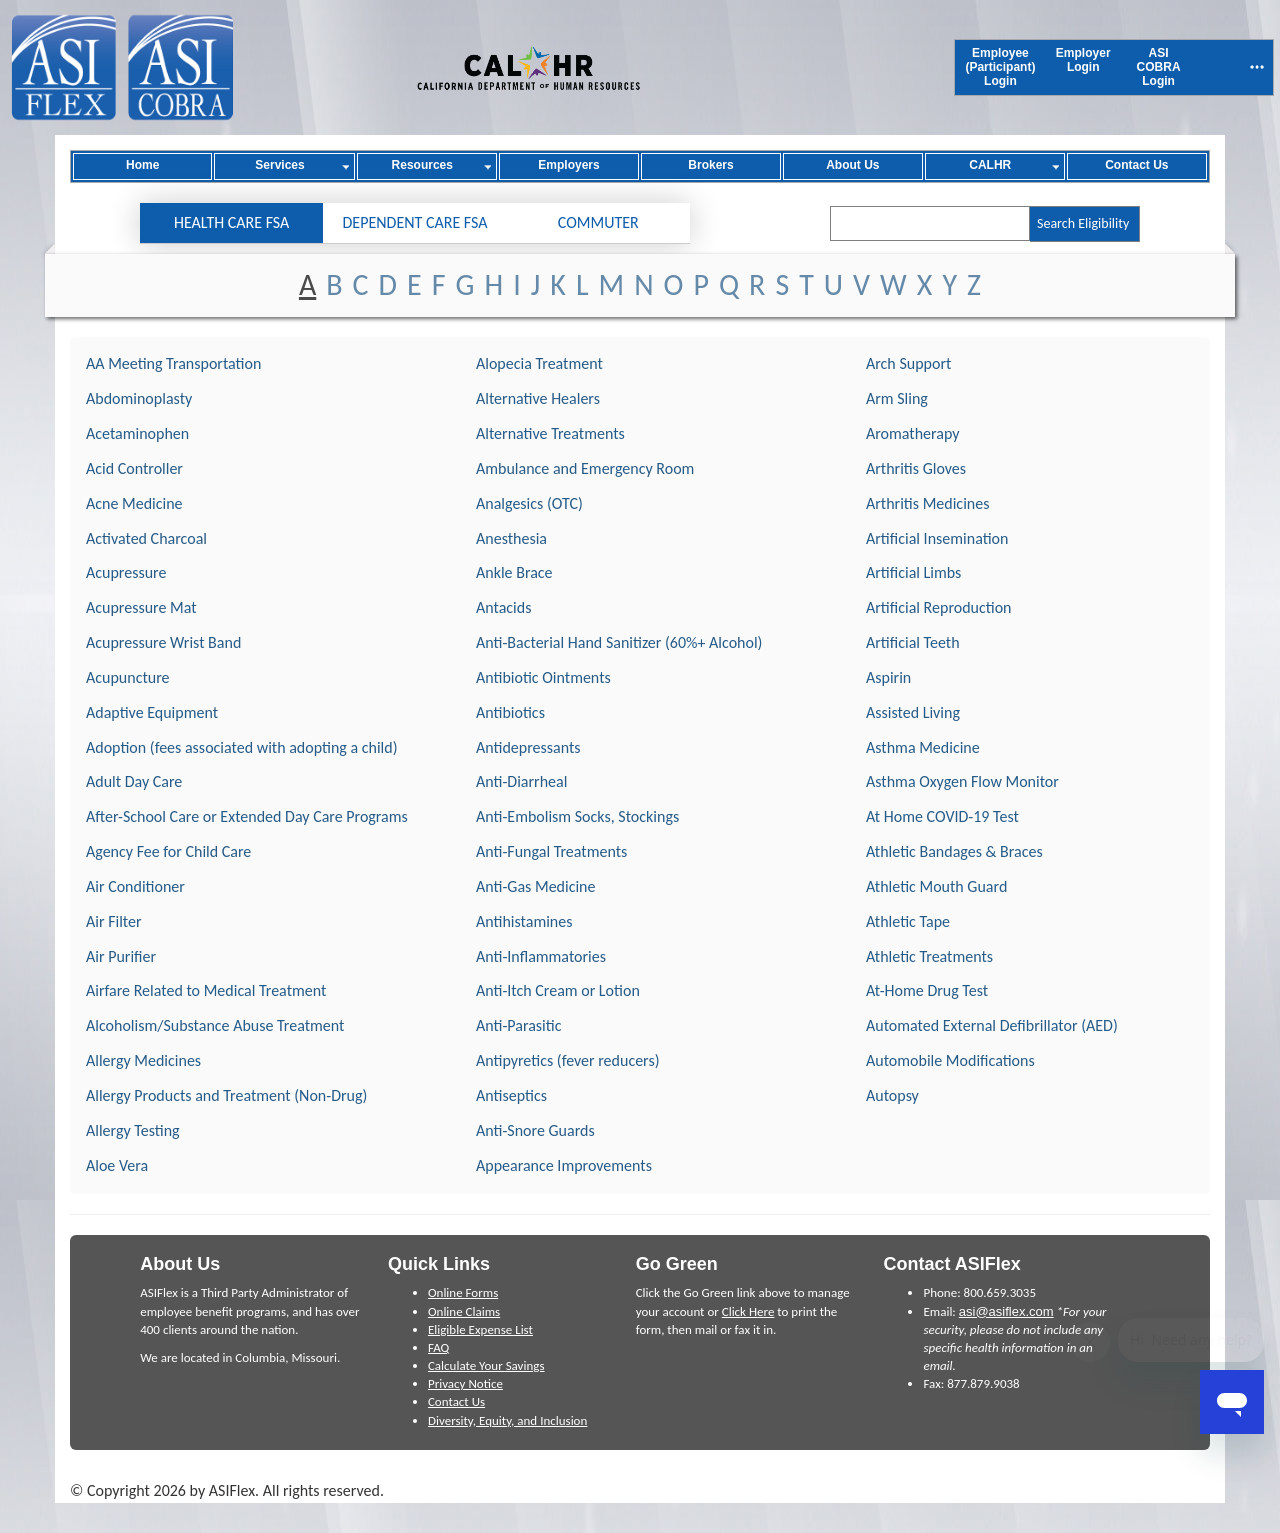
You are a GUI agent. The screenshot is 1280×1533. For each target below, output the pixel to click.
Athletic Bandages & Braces (954, 851)
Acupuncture (128, 677)
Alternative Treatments (550, 433)
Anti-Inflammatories (541, 956)
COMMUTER (598, 222)
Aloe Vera (117, 1165)
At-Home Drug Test (927, 990)
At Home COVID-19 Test (942, 816)
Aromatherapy (913, 433)
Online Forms (463, 1292)
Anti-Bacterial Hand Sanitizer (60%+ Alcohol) (619, 642)
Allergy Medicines (143, 1060)
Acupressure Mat (141, 607)
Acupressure (126, 572)
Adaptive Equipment (152, 712)
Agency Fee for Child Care (168, 851)
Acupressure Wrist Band (163, 642)
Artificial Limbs (913, 572)
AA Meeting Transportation (173, 363)
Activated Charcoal (146, 538)
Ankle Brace (514, 572)
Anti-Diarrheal (521, 781)
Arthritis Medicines (927, 503)
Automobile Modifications (950, 1060)
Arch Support (908, 363)
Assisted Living (913, 712)
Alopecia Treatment (539, 363)
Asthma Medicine (923, 747)
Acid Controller (134, 468)
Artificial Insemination (937, 538)
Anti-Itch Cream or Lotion (558, 990)
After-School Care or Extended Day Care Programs (247, 816)
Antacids (503, 607)
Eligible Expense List (480, 1329)
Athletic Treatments (929, 956)
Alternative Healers (538, 398)
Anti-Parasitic (518, 1025)
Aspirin (888, 677)
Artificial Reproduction (938, 607)
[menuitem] (1000, 67)
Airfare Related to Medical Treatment (206, 990)
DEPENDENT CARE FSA (415, 222)
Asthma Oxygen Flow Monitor (962, 781)
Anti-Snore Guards (535, 1130)
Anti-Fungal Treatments (551, 851)
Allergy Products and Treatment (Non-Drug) (226, 1095)
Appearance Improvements (564, 1165)
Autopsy (892, 1095)
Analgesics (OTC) (529, 503)
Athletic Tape (908, 921)
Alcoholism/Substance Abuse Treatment (215, 1025)
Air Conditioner (135, 886)
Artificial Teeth (913, 642)
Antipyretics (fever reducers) (568, 1060)
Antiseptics (511, 1095)
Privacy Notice (465, 1383)
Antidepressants (528, 747)
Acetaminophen (137, 433)
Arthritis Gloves (916, 468)
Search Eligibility (1083, 223)
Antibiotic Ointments (543, 677)
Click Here (748, 1311)
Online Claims (464, 1311)
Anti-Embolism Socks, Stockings (577, 816)
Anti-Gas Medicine (535, 886)
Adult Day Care (134, 781)
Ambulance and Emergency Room (585, 468)
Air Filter (114, 921)
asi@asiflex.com (1006, 1311)
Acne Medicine (134, 503)
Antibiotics (510, 712)
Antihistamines (524, 921)
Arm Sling (897, 398)
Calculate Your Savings (486, 1365)
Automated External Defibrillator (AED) (992, 1025)
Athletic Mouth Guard (936, 886)
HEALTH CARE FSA (231, 222)
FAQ (438, 1347)
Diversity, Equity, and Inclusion (507, 1420)
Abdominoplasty (139, 398)
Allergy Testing (133, 1130)
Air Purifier (121, 956)
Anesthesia (511, 538)
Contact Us (456, 1401)
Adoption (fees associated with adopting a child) (242, 747)
